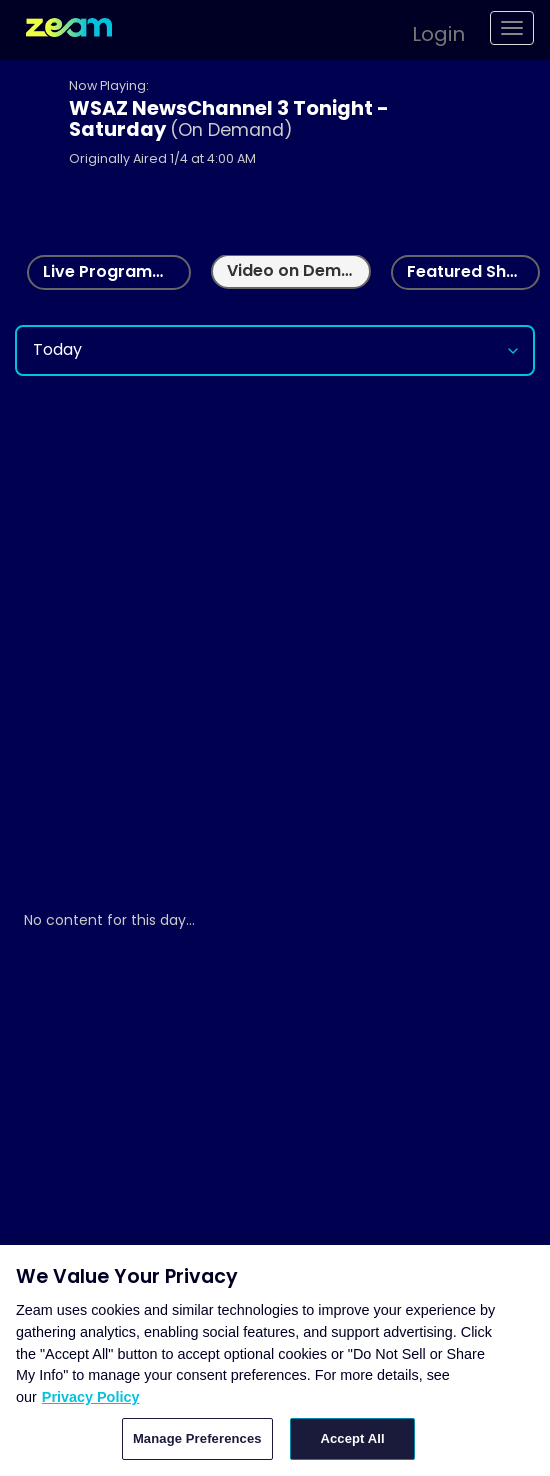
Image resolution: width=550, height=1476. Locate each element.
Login (438, 34)
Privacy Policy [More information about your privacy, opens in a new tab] (91, 1397)
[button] (428, 31)
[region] (275, 1360)
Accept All (352, 1438)
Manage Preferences (197, 1438)
